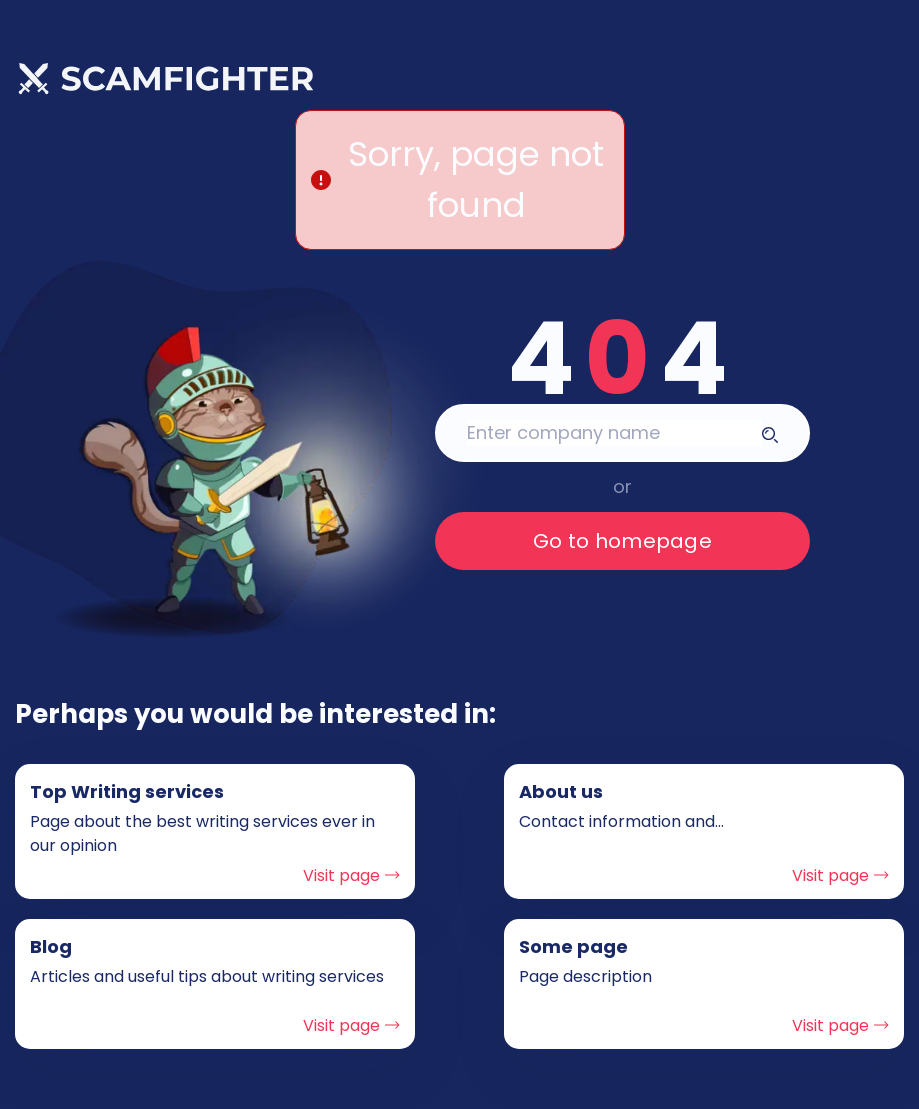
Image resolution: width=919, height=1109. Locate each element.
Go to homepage (622, 541)
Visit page (351, 875)
